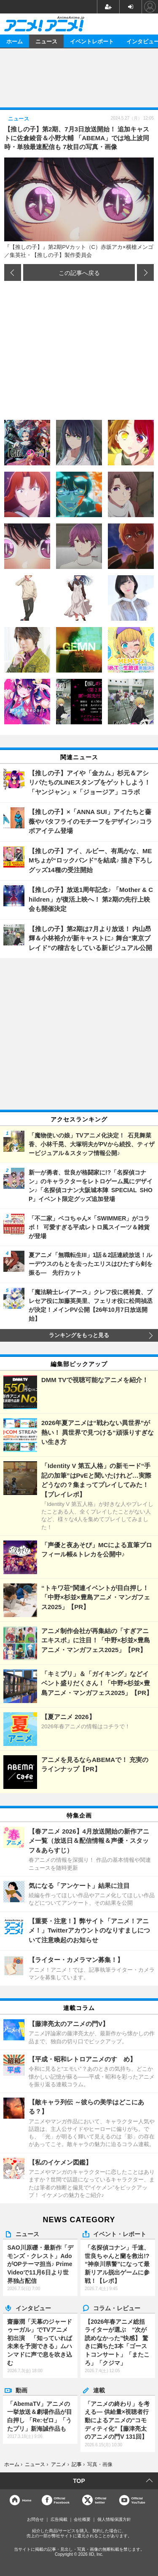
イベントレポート (92, 41)
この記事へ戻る (79, 272)
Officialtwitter (100, 2500)
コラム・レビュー (116, 2308)
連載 (99, 2390)
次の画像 (145, 272)
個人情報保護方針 (114, 2519)
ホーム (14, 41)
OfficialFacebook (62, 2500)
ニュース (46, 41)
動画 (21, 2390)
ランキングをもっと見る (79, 1335)
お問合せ (35, 2519)
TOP (79, 2480)
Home (26, 2500)
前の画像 (12, 272)
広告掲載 (59, 2519)
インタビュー (33, 2308)
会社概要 (82, 2519)
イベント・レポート (119, 2234)
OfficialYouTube (138, 2500)
